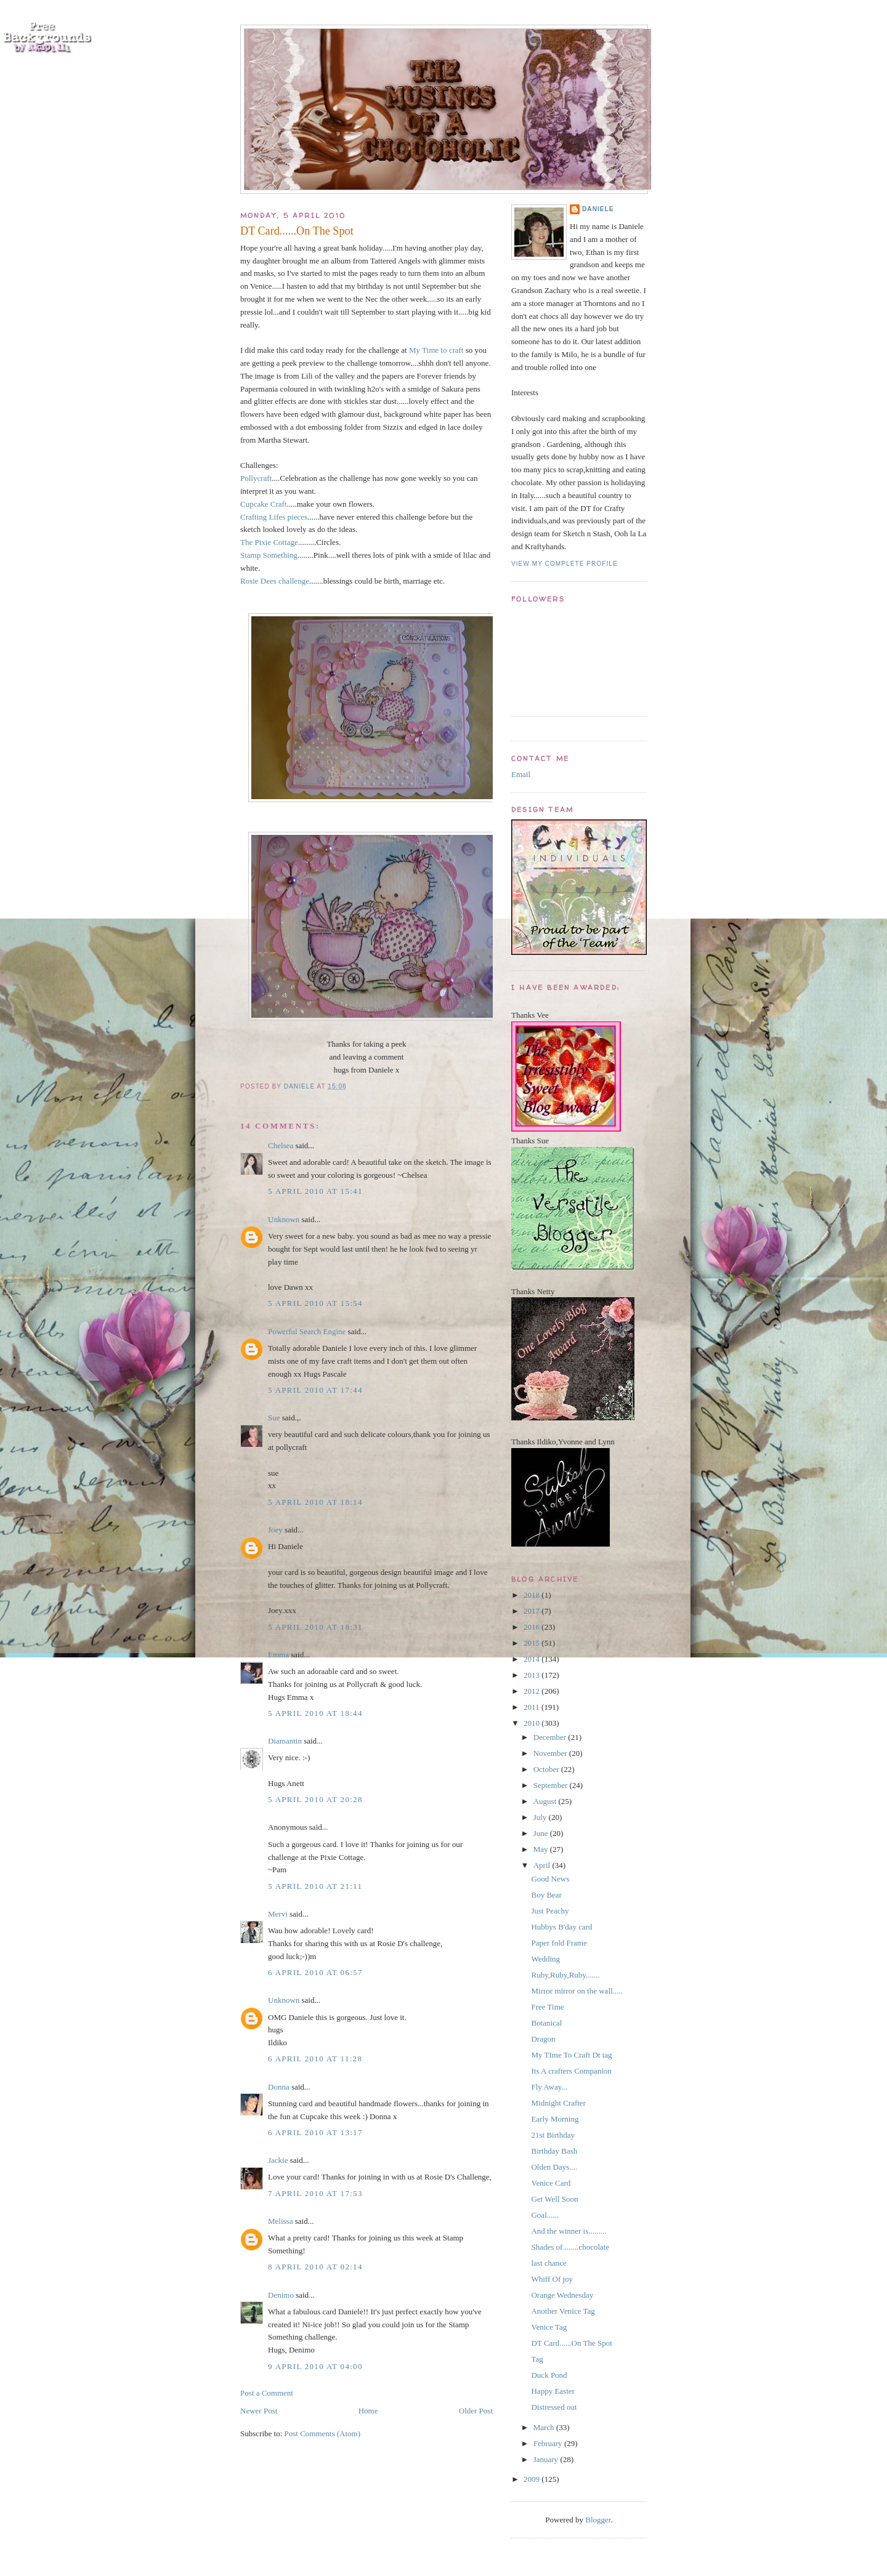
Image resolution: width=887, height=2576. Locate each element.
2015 (532, 1643)
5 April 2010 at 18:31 (315, 1627)
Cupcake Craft (263, 504)
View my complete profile (564, 563)
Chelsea (280, 1145)
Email (520, 774)
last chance (548, 2263)
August (546, 1801)
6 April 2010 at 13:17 (315, 2132)
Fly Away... (549, 2086)
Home (368, 2410)
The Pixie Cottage (269, 542)
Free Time (547, 2006)
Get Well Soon (554, 2199)
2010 (532, 1723)
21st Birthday (552, 2134)
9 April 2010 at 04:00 (315, 2366)
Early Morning (554, 2118)
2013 (532, 1675)
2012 (532, 1691)
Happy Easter (552, 2391)
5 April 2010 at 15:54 (315, 1303)
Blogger (597, 2519)
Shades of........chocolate (570, 2247)
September (551, 1785)
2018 (532, 1595)
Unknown (283, 1219)
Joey (275, 1529)
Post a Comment (266, 2392)
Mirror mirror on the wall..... (576, 1990)
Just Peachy (550, 1910)
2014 (532, 1659)
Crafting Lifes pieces (273, 516)
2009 (532, 2479)
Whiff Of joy (552, 2279)
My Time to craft (436, 350)
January (547, 2459)
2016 (532, 1627)
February (548, 2443)
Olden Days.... (554, 2166)
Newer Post (258, 2410)
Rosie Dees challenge (274, 581)
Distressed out (554, 2407)
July (541, 1817)
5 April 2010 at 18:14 (315, 1502)
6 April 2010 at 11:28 (315, 2058)
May (541, 1849)
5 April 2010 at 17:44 (315, 1390)
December (551, 1737)
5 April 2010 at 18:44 (315, 1713)
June (541, 1833)
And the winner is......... (568, 2231)
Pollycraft (256, 478)
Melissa (280, 2221)
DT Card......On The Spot (571, 2343)
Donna (279, 2086)
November (551, 1753)
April (543, 1865)
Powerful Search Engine (307, 1331)
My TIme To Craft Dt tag (571, 2054)
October (547, 1769)
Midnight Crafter (558, 2102)
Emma (278, 1654)
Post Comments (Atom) (323, 2433)
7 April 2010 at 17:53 (315, 2193)
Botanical (546, 2022)
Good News (550, 1878)
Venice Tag (549, 2327)
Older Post (476, 2410)
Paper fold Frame (558, 1942)
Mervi (278, 1913)
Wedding (545, 1958)
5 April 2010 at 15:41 (315, 1191)
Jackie (278, 2160)
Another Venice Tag (562, 2311)
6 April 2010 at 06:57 (315, 1972)
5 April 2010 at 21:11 (315, 1886)
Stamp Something (269, 555)
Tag (537, 2359)
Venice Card (550, 2183)
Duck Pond (549, 2375)
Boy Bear (546, 1894)
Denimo (281, 2295)
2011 (532, 1707)
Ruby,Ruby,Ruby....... (565, 1974)
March (544, 2427)
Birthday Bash (554, 2150)
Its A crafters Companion (571, 2070)
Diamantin (285, 1740)
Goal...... (545, 2215)
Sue (274, 1417)
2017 (532, 1611)
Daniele (598, 209)
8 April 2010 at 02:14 (315, 2266)
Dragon (543, 2038)
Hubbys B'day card (561, 1926)
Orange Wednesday (562, 2295)
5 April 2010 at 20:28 (315, 1799)
